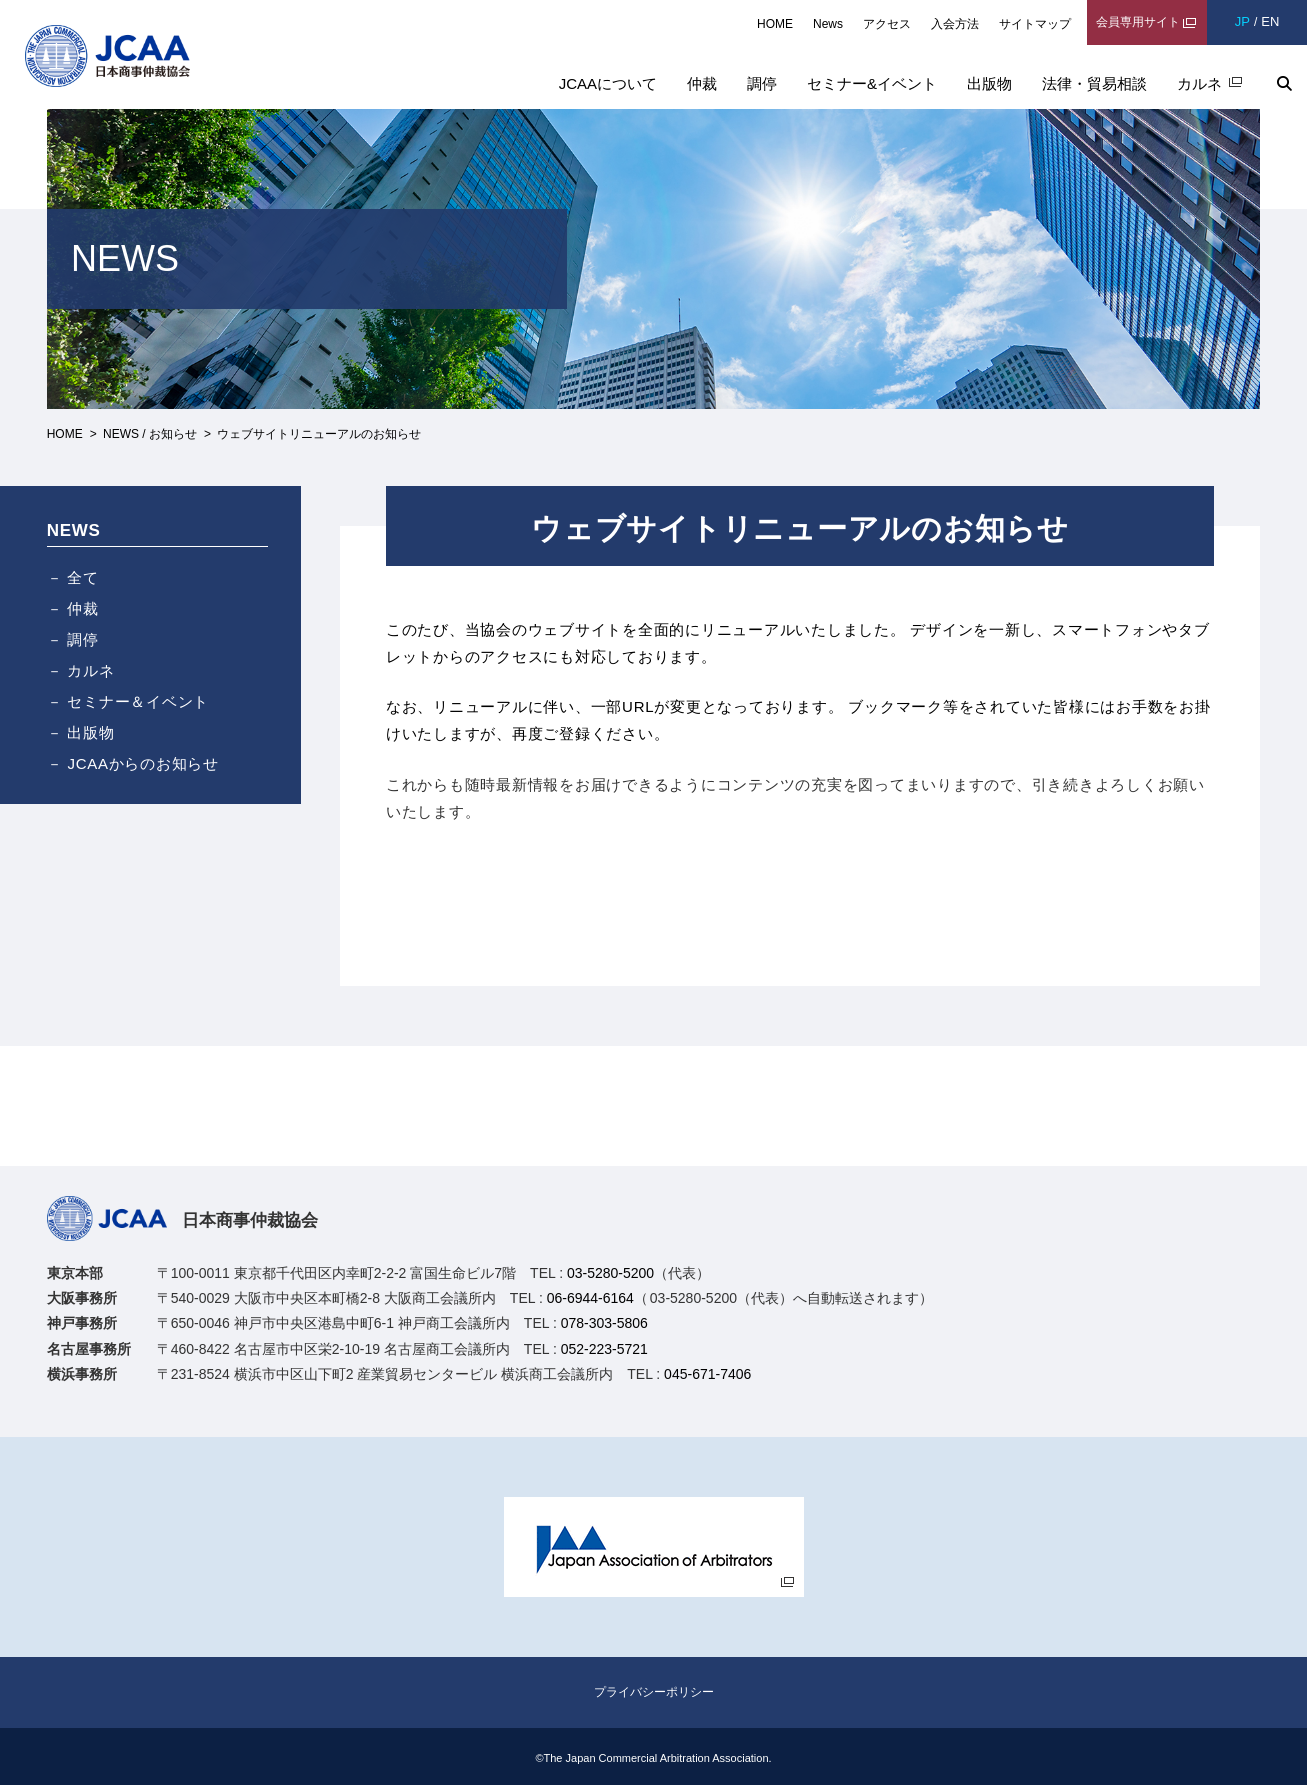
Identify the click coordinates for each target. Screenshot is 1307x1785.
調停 (762, 83)
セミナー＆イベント (138, 701)
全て (83, 577)
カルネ (1199, 83)
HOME (775, 24)
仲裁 (702, 83)
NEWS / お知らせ (150, 434)
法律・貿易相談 (1094, 83)
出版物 (989, 83)
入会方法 (955, 24)
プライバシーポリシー (654, 1692)
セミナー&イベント (872, 83)
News (828, 24)
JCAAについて (608, 83)
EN (1270, 21)
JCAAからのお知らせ (143, 763)
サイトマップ (1035, 24)
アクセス (887, 24)
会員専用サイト (1138, 22)
